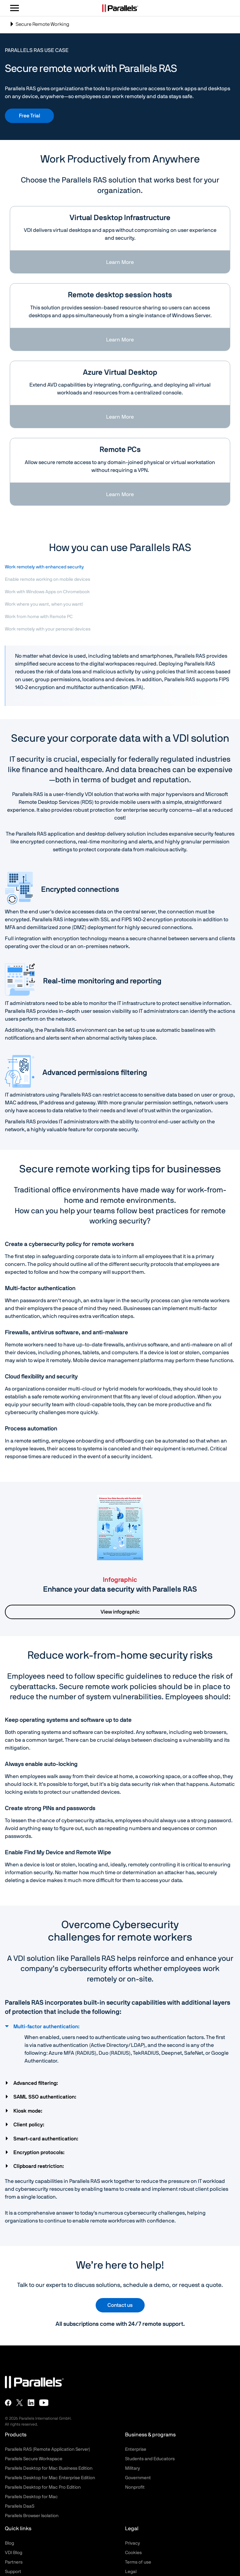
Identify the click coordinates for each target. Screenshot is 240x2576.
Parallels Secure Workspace (33, 2459)
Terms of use (138, 2562)
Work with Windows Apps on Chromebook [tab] (47, 592)
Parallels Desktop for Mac (31, 2497)
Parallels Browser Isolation (31, 2516)
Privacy (132, 2543)
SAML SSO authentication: (45, 2097)
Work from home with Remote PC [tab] (38, 616)
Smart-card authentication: (46, 2138)
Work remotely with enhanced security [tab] (44, 567)
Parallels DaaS (19, 2506)
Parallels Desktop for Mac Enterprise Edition (50, 2478)
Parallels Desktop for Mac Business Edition (48, 2468)
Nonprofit (135, 2487)
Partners (14, 2562)
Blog (9, 2543)
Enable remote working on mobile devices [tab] (47, 579)
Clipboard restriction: (39, 2166)
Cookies (133, 2552)
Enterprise (135, 2449)
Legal (130, 2571)
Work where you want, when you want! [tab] (44, 604)
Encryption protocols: (40, 2152)
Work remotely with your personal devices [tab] (47, 629)
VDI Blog (13, 2552)
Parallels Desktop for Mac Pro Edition (43, 2487)
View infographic (120, 1612)
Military (132, 2468)
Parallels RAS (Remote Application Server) (47, 2449)
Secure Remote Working (39, 27)
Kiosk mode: (28, 2111)
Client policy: (29, 2124)
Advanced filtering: (36, 2083)
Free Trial (29, 115)
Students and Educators (150, 2459)
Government (138, 2478)
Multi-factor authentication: (47, 2026)
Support (13, 2571)
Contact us (120, 2305)
